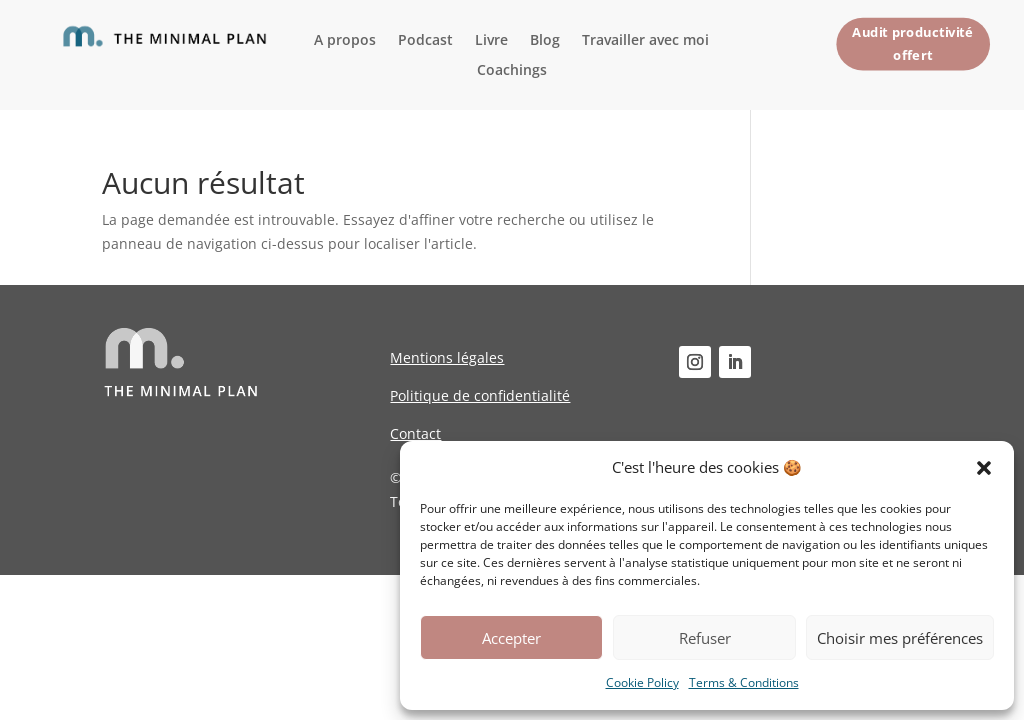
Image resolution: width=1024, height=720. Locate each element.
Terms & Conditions (744, 682)
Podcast (425, 41)
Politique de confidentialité (480, 395)
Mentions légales (447, 357)
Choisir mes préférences (900, 638)
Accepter (511, 638)
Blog (545, 41)
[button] (984, 468)
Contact (415, 433)
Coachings (512, 71)
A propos (345, 41)
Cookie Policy (642, 682)
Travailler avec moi (645, 41)
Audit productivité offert (912, 43)
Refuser (705, 638)
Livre (491, 41)
